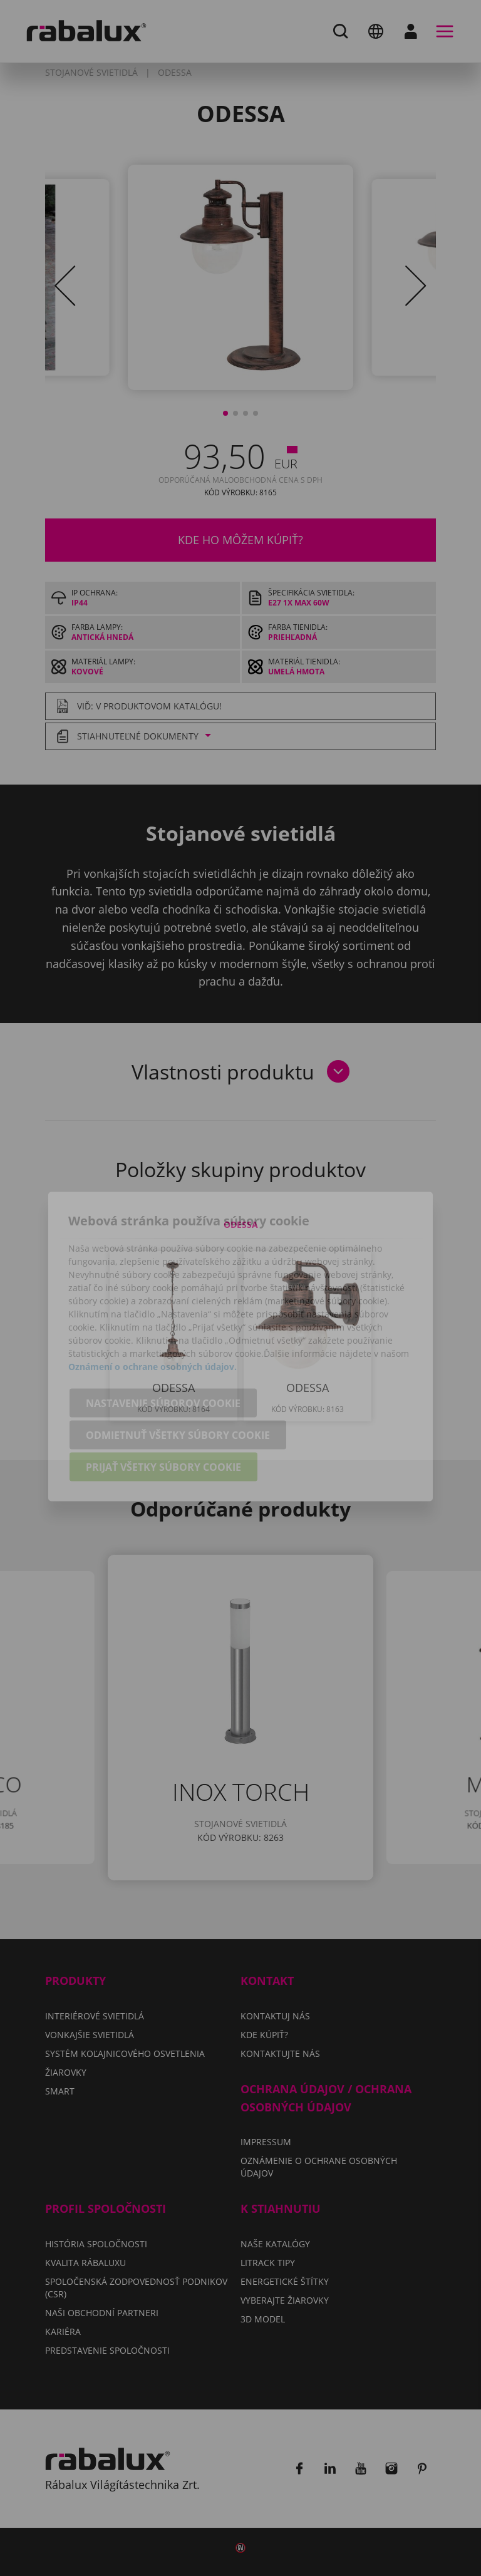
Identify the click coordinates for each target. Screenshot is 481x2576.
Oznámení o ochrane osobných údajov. (152, 1312)
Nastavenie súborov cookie (163, 1349)
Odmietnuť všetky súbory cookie (178, 1381)
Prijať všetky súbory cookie (163, 1412)
